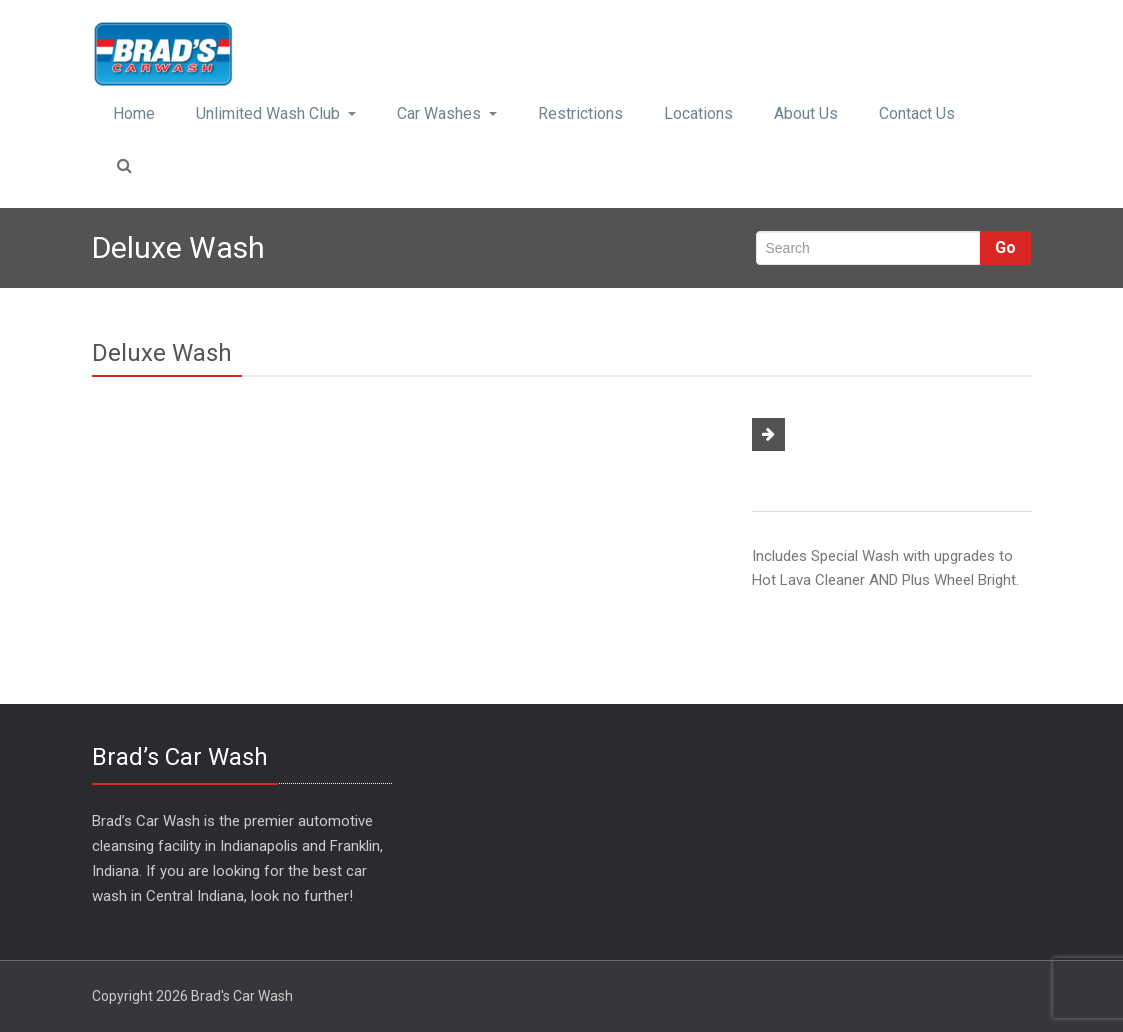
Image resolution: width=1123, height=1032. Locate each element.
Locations (698, 113)
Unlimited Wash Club (276, 113)
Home (134, 113)
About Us (806, 113)
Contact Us (917, 113)
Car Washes (447, 113)
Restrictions (580, 113)
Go (1005, 247)
